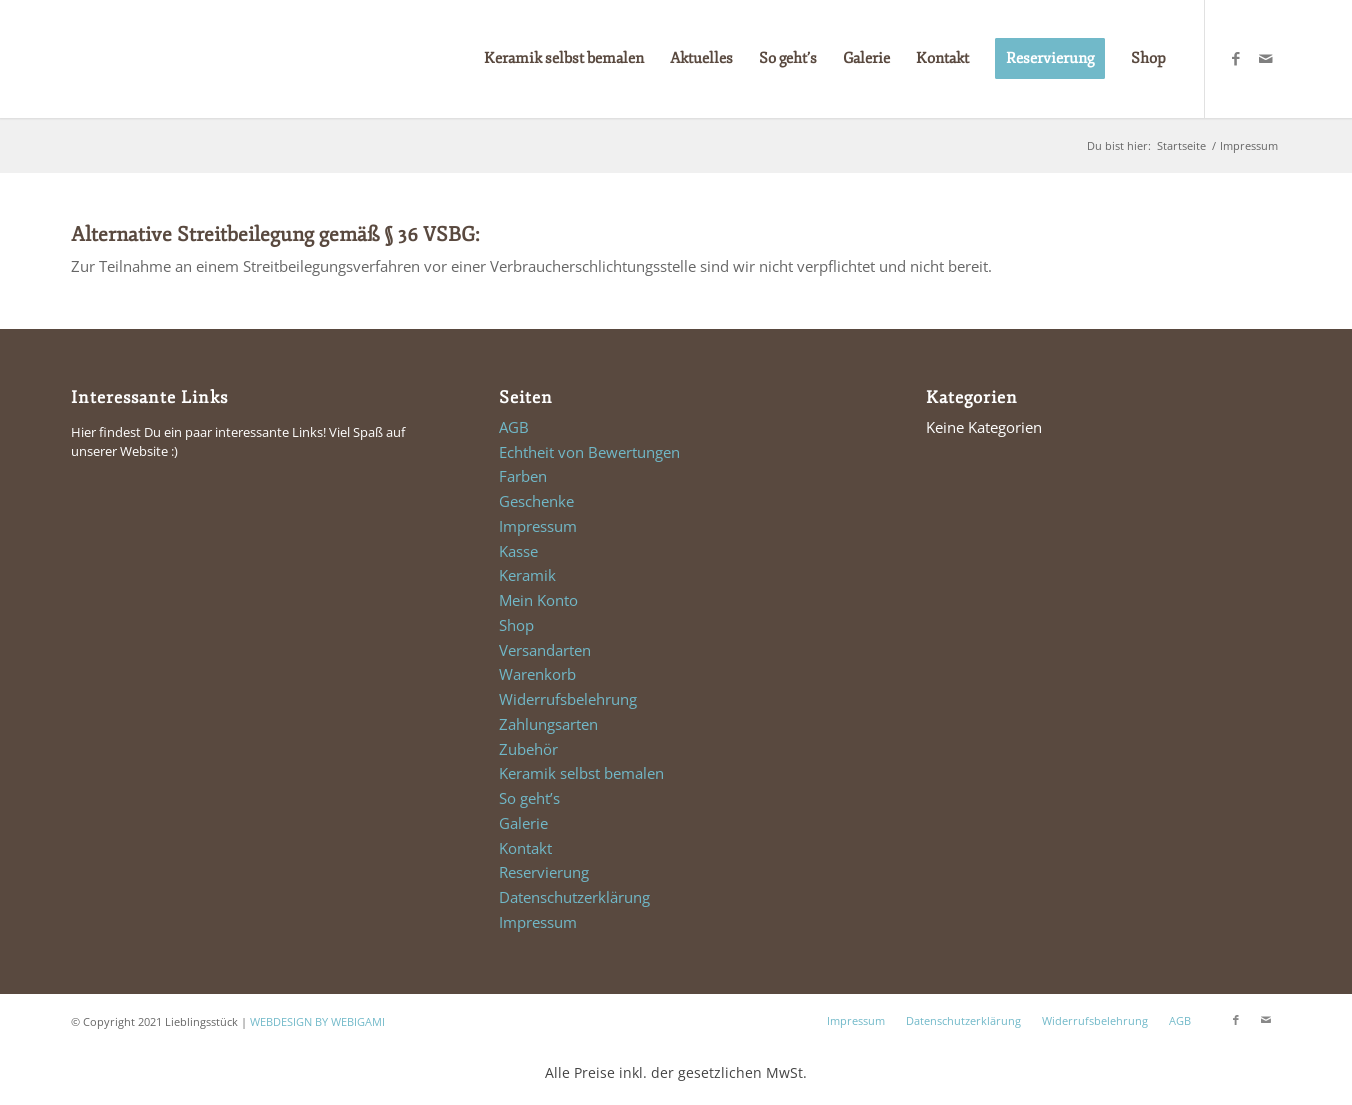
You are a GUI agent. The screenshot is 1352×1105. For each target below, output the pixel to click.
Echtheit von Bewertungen (589, 452)
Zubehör (528, 749)
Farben (523, 476)
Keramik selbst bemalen (581, 773)
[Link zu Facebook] (1236, 58)
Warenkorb (537, 674)
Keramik (527, 575)
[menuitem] (564, 59)
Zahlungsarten (548, 724)
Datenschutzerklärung (574, 897)
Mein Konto (538, 600)
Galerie (523, 823)
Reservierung (544, 872)
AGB (514, 427)
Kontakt (525, 848)
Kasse (518, 551)
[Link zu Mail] (1266, 58)
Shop (516, 625)
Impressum (538, 526)
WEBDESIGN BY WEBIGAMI (317, 1021)
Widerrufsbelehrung (568, 699)
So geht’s (529, 798)
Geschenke (536, 501)
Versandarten (545, 650)
